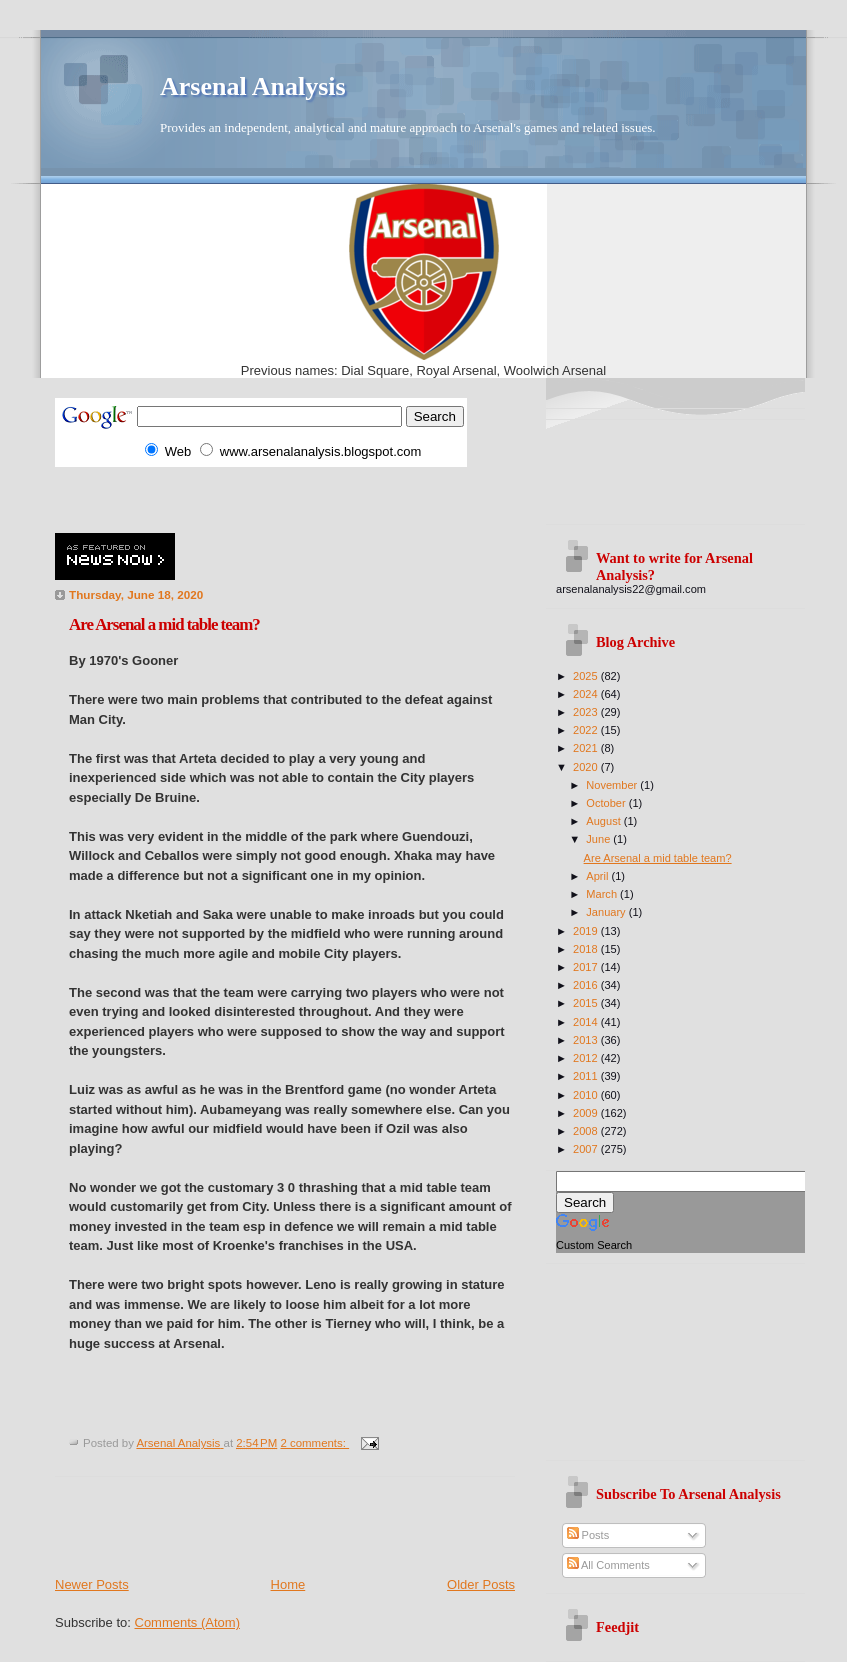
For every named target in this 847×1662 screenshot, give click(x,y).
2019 (587, 931)
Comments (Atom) (187, 1622)
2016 (587, 985)
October (607, 803)
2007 (587, 1149)
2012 (587, 1058)
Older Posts (481, 1584)
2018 (587, 949)
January (607, 912)
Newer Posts (92, 1584)
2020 (587, 767)
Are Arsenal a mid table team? (164, 624)
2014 (587, 1022)
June (599, 839)
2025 (587, 676)
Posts (588, 1535)
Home (288, 1584)
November (613, 785)
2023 (587, 712)
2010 (587, 1095)
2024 (587, 694)
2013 (587, 1040)
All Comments (608, 1565)
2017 (587, 967)
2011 (587, 1076)
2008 (587, 1131)
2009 (587, 1113)
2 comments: (314, 1443)
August (604, 821)
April (598, 876)
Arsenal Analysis (253, 86)
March (603, 894)
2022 (587, 730)
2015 (587, 1003)
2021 (587, 748)
